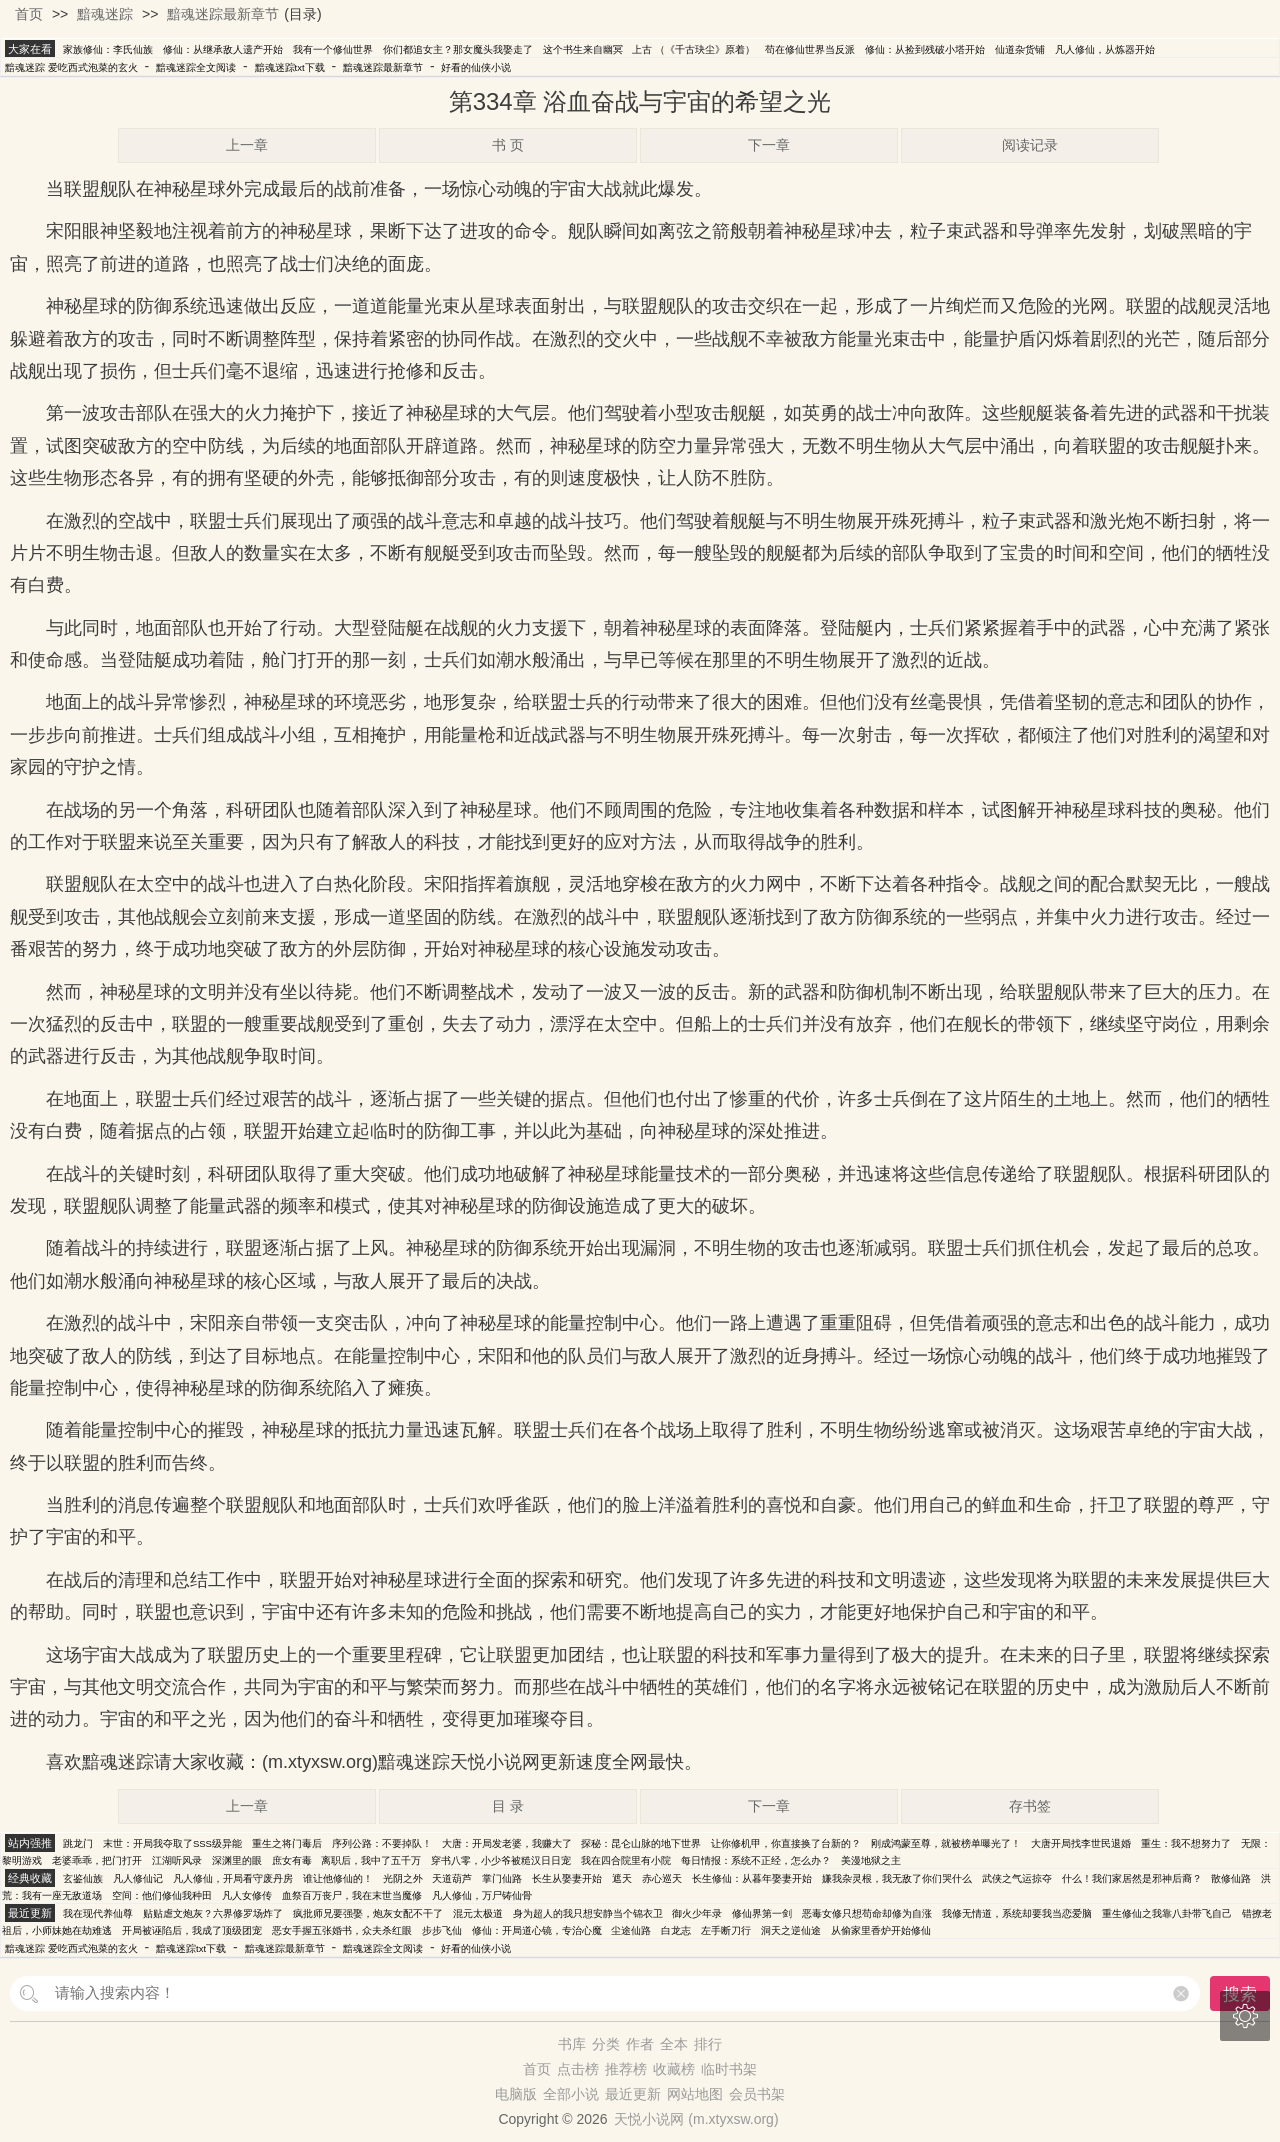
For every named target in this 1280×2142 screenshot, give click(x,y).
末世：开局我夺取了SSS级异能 (172, 1843)
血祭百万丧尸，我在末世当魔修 (352, 1895)
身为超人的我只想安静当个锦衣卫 (588, 1913)
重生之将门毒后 (287, 1843)
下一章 (769, 145)
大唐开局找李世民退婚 (1081, 1843)
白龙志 (676, 1930)
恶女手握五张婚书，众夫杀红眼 (342, 1930)
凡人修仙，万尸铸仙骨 (482, 1895)
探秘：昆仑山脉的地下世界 (641, 1843)
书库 (572, 2044)
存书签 (1030, 1806)
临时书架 (729, 2069)
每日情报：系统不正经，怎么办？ (756, 1860)
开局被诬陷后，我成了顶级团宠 (192, 1930)
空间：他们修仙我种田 (162, 1895)
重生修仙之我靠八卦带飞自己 (1167, 1913)
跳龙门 (78, 1843)
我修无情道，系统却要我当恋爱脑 (1017, 1913)
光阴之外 (403, 1878)
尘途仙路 (631, 1930)
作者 (640, 2044)
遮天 (622, 1878)
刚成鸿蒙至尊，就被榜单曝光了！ (946, 1843)
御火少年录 (697, 1913)
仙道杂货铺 (1020, 49)
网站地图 (695, 2094)
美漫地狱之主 (871, 1860)
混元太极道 (478, 1913)
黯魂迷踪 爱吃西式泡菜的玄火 (71, 67)
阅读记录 (1030, 145)
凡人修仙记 (138, 1878)
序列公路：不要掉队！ (382, 1843)
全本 (674, 2044)
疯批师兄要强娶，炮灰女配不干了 (368, 1913)
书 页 (508, 145)
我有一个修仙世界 (333, 49)
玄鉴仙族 (83, 1878)
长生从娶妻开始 (567, 1878)
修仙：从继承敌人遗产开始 (223, 49)
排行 (708, 2044)
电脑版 (516, 2094)
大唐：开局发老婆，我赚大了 (507, 1843)
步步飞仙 (442, 1930)
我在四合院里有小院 (626, 1860)
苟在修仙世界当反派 (810, 49)
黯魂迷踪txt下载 (290, 67)
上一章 (247, 145)
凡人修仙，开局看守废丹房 (233, 1878)
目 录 (508, 1806)
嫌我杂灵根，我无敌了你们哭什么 (897, 1878)
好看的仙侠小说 (476, 67)
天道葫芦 (452, 1878)
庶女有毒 (292, 1860)
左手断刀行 (726, 1930)
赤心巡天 (662, 1878)
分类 (606, 2044)
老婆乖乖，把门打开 (97, 1860)
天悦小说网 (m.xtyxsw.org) (696, 2119)
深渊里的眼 (237, 1860)
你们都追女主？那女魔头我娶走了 (458, 49)
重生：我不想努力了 (1186, 1843)
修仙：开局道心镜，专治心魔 (537, 1930)
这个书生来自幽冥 (583, 49)
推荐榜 (626, 2069)
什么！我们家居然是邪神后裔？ (1132, 1878)
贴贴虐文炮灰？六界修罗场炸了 (213, 1913)
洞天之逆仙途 (791, 1930)
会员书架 (757, 2094)
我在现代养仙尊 (98, 1913)
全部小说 (571, 2094)
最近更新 (633, 2094)
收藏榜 (674, 2069)
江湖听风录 (177, 1860)
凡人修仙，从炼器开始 (1105, 49)
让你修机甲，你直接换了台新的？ (786, 1843)
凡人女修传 (247, 1895)
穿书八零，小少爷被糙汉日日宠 (501, 1860)
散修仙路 (1231, 1878)
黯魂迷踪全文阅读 (196, 67)
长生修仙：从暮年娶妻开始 (752, 1878)
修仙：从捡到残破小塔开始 (925, 49)
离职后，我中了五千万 (371, 1860)
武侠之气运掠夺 (1017, 1878)
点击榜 (578, 2069)
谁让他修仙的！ (338, 1878)
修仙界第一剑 (762, 1913)
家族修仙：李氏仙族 (108, 49)
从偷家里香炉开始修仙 (881, 1930)
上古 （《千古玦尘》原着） (693, 49)
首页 (29, 14)
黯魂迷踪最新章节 (223, 14)
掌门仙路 (502, 1878)
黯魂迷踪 (105, 14)
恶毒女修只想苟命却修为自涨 (867, 1913)
